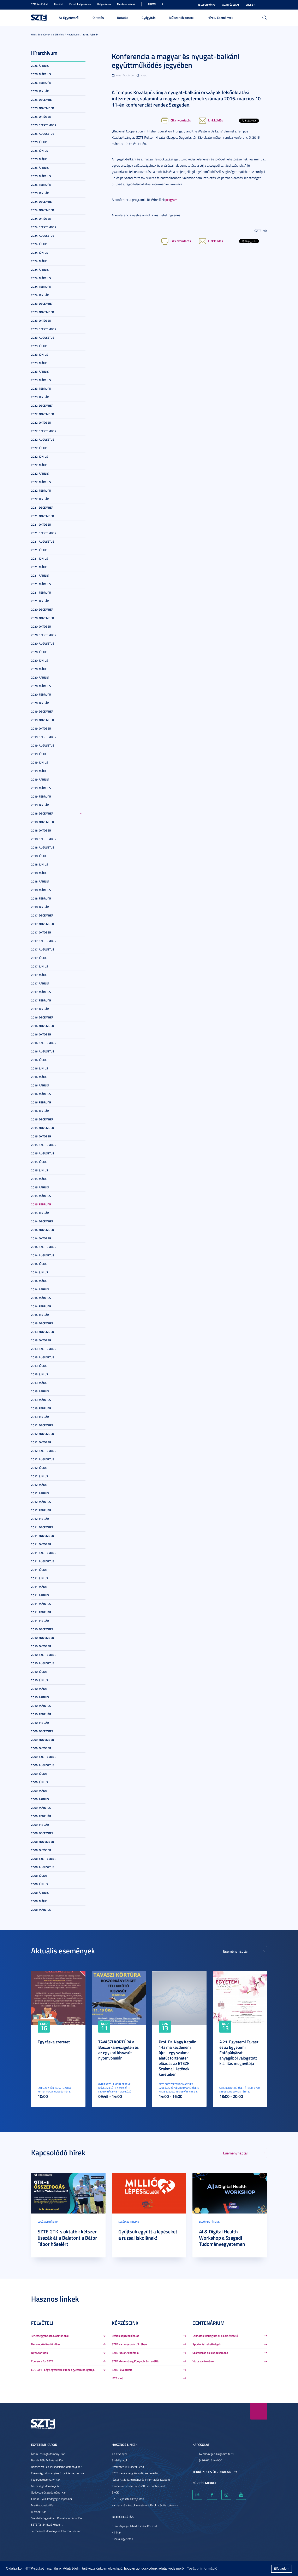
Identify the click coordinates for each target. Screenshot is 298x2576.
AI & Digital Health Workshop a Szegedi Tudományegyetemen (222, 2237)
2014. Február (41, 1306)
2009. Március (41, 1808)
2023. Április (40, 371)
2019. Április (40, 779)
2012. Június (39, 1476)
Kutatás (122, 17)
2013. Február (41, 1408)
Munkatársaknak (126, 4)
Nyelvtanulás (39, 2353)
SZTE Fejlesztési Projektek (128, 2499)
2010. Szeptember (43, 1655)
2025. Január (40, 193)
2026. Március (41, 74)
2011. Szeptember (43, 1553)
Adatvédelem (230, 4)
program (171, 199)
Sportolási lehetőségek (206, 2344)
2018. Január (40, 907)
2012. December (42, 1425)
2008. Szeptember (43, 1859)
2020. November (42, 618)
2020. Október (41, 626)
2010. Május (39, 1689)
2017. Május (39, 975)
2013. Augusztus (42, 1357)
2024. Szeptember (43, 227)
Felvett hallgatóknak (80, 4)
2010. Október (41, 1646)
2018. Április (40, 881)
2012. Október (41, 1442)
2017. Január (40, 1009)
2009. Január (40, 1825)
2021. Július (39, 550)
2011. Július (39, 1570)
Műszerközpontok (181, 17)
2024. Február (41, 287)
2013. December (42, 1323)
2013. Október (41, 1340)
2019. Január (40, 805)
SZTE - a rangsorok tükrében (129, 2344)
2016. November (42, 1026)
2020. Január (40, 703)
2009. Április (40, 1799)
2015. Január (40, 1213)
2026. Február (41, 83)
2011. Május (39, 1587)
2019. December (42, 711)
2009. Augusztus (42, 1765)
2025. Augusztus (42, 134)
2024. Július (39, 244)
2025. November (42, 108)
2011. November (42, 1536)
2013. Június (39, 1374)
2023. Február (41, 388)
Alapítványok (119, 2454)
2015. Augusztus (42, 1153)
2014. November (42, 1230)
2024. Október (41, 219)
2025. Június (39, 151)
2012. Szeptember (43, 1451)
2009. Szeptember (43, 1757)
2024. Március (41, 278)
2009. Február (41, 1816)
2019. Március (41, 788)
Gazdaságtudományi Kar (46, 2486)
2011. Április (40, 1595)
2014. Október (41, 1238)
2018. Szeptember (43, 839)
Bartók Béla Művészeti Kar (47, 2460)
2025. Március (41, 176)
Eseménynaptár (235, 1951)
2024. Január (40, 295)
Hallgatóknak (104, 4)
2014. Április (40, 1289)
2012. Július (39, 1468)
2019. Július (39, 754)
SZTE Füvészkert (122, 2370)
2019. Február (41, 796)
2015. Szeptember (43, 1145)
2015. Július (39, 1162)
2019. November (42, 720)
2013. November (42, 1332)
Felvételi (58, 4)
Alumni (152, 4)
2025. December (42, 100)
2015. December (42, 1119)
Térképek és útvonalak (211, 2471)
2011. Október (41, 1544)
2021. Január (40, 601)
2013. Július (39, 1366)
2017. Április (40, 983)
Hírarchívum (73, 34)
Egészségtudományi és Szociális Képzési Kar (58, 2473)
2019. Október (41, 728)
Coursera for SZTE (42, 2361)
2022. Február (41, 490)
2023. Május (39, 363)
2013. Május (39, 1383)
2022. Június (39, 456)
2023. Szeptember (43, 329)
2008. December (42, 1833)
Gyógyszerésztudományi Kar (48, 2492)
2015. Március (41, 1196)
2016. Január (40, 1111)
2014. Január (40, 1315)
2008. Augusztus (42, 1867)
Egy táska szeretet (54, 2042)
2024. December (42, 202)
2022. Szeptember (43, 431)
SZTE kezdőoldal (39, 4)
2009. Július (39, 1774)
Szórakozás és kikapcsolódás (210, 2353)
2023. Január (40, 397)
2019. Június (39, 762)
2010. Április (40, 1697)
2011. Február (41, 1612)
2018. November (42, 822)
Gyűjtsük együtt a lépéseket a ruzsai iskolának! (147, 2234)
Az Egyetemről (69, 17)
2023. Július (39, 346)
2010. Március (41, 1706)
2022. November (42, 414)
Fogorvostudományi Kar (45, 2479)
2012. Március (41, 1502)
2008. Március (41, 1910)
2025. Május (39, 159)
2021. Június (39, 558)
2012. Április (40, 1493)
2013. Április (40, 1391)
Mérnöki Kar (38, 2512)
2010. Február (41, 1714)
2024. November (42, 210)
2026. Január (40, 91)
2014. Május (39, 1281)
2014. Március (41, 1298)
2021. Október (41, 524)
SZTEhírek (58, 34)
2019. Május (39, 771)
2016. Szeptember (43, 1043)
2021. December (42, 507)
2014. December (42, 1221)
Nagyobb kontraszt (264, 4)
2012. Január (40, 1519)
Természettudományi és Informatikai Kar (56, 2531)
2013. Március (41, 1400)
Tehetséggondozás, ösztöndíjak (50, 2336)
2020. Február (41, 694)
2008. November (42, 1842)
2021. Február (41, 592)
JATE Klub (118, 2378)
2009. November (42, 1740)
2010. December (42, 1629)
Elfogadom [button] (281, 2568)
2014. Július (39, 1264)
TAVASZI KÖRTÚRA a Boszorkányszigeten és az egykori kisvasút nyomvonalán (118, 2050)
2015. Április (40, 1187)
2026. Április (40, 66)
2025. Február (41, 185)
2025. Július (39, 142)
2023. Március (41, 380)
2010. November (42, 1638)
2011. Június (39, 1578)
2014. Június (39, 1272)
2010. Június (39, 1680)
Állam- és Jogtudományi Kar (48, 2454)
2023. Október (41, 320)
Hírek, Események (220, 17)
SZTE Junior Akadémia (125, 2353)
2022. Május (39, 465)
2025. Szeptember (43, 125)
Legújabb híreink (48, 2221)
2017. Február (41, 1000)
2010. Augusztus (42, 1663)
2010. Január (40, 1723)
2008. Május (39, 1901)
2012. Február (41, 1510)
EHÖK (115, 2492)
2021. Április (40, 575)
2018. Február (41, 898)
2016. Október (41, 1034)
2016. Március (41, 1094)
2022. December (42, 405)
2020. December (42, 609)
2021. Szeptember (43, 533)
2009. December (42, 1731)
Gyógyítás (149, 17)
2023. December (42, 303)
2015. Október (41, 1136)
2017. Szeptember (43, 941)
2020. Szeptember (43, 635)
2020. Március (41, 686)
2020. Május (39, 669)
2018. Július (39, 856)
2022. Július (39, 448)
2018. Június (39, 864)
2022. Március (41, 482)
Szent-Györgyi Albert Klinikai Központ (134, 2526)
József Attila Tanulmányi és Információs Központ (141, 2479)
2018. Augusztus (42, 847)
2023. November (42, 312)
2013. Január (40, 1417)
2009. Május (39, 1791)
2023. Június (39, 354)
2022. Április (40, 473)
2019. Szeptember (43, 737)
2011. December (42, 1527)
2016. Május (39, 1077)
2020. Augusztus (42, 643)
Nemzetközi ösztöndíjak (45, 2344)
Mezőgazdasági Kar (42, 2505)
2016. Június (39, 1068)
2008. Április (40, 1893)
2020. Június (39, 660)
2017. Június (39, 966)
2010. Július (39, 1672)
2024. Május (39, 261)
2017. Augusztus (42, 949)
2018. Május (39, 873)
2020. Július (39, 652)
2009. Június (39, 1782)
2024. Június (39, 253)
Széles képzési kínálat (125, 2336)
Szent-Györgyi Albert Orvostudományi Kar (56, 2518)
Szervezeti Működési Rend (128, 2467)
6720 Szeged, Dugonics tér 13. (217, 2454)
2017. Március (41, 992)
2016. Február (41, 1102)
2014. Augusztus (42, 1255)
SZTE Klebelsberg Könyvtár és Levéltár (136, 2361)
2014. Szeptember (43, 1247)
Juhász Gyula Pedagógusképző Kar (51, 2499)
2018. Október (41, 830)
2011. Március (41, 1604)
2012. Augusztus (42, 1459)
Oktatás (98, 17)
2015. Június (39, 1170)
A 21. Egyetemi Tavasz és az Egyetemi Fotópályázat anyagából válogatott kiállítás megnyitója (238, 2052)
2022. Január (40, 499)
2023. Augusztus (42, 337)
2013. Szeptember (43, 1349)
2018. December (42, 813)
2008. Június (39, 1884)
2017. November (42, 924)
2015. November (42, 1128)
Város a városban (203, 2361)
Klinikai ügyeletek (122, 2539)
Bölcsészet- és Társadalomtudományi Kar (56, 2467)
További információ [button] (202, 2568)
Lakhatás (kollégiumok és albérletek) (215, 2336)
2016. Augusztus (42, 1051)
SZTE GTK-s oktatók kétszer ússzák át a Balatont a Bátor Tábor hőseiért (67, 2237)
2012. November (42, 1434)
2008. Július (39, 1876)
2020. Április (40, 677)
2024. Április (40, 270)
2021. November (42, 516)
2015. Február (90, 34)
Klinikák (116, 2532)
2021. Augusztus (42, 541)
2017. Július (39, 958)
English (250, 4)
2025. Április (40, 168)
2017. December (42, 915)
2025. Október (41, 117)
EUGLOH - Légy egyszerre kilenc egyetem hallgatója (63, 2370)
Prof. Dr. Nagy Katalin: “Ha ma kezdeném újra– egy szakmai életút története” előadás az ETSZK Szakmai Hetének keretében (178, 2058)
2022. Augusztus (42, 439)
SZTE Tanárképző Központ (46, 2524)
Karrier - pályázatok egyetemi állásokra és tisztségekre (145, 2505)
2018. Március (41, 890)
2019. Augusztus (42, 745)
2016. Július (39, 1060)
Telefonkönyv (206, 4)
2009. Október (41, 1748)
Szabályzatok (120, 2460)
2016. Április (40, 1085)
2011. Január (40, 1621)
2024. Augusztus (42, 236)
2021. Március (41, 584)
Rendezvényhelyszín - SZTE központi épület (138, 2486)
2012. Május (39, 1485)
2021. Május (39, 567)
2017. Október (41, 932)
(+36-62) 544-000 (210, 2460)
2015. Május (39, 1179)
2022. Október (41, 422)
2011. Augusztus (42, 1561)
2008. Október (41, 1850)
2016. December (42, 1017)
